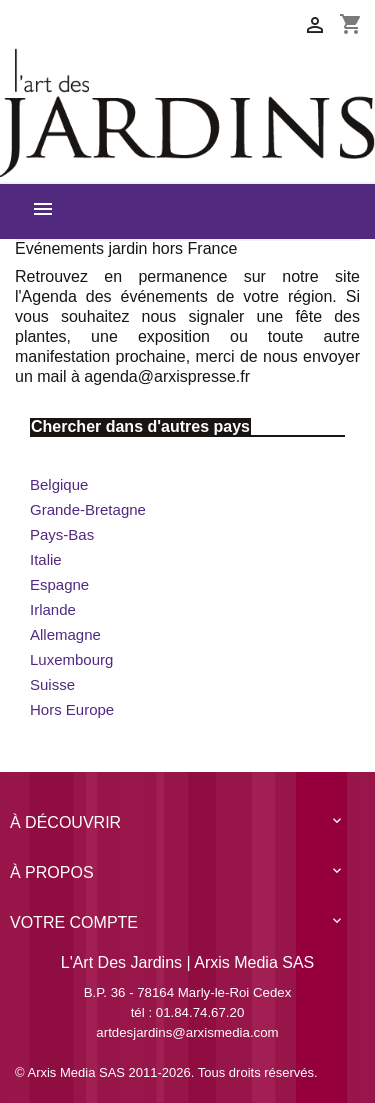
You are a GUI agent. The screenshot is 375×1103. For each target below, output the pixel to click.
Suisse (52, 684)
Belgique (59, 484)
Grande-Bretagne (88, 509)
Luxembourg (71, 659)
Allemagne (65, 634)
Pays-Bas (62, 534)
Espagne (59, 584)
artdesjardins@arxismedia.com (187, 1032)
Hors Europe (72, 709)
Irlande (53, 609)
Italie (46, 559)
